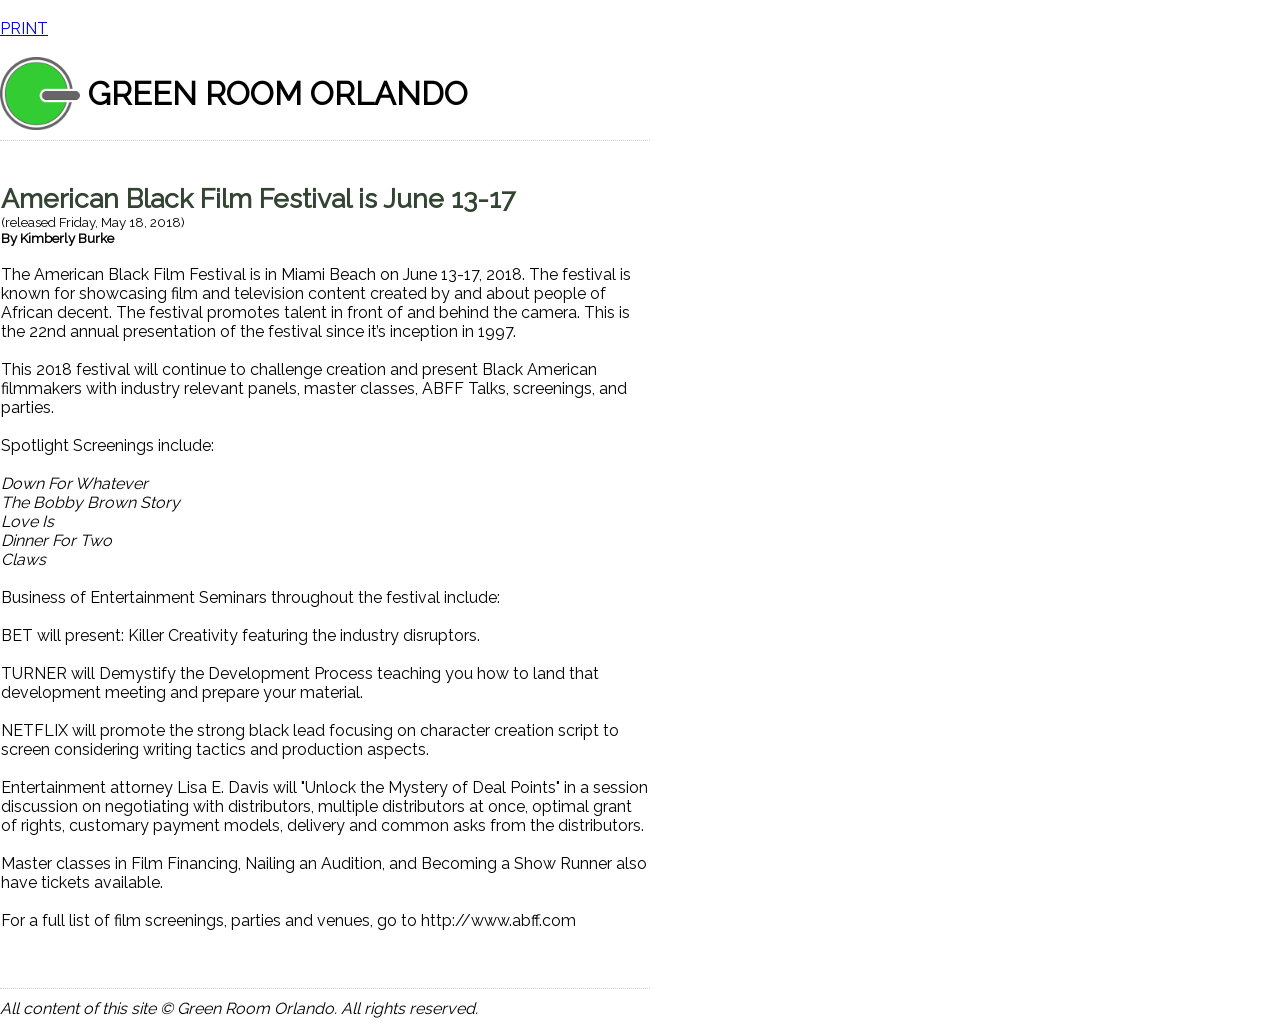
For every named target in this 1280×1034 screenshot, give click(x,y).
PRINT (24, 28)
